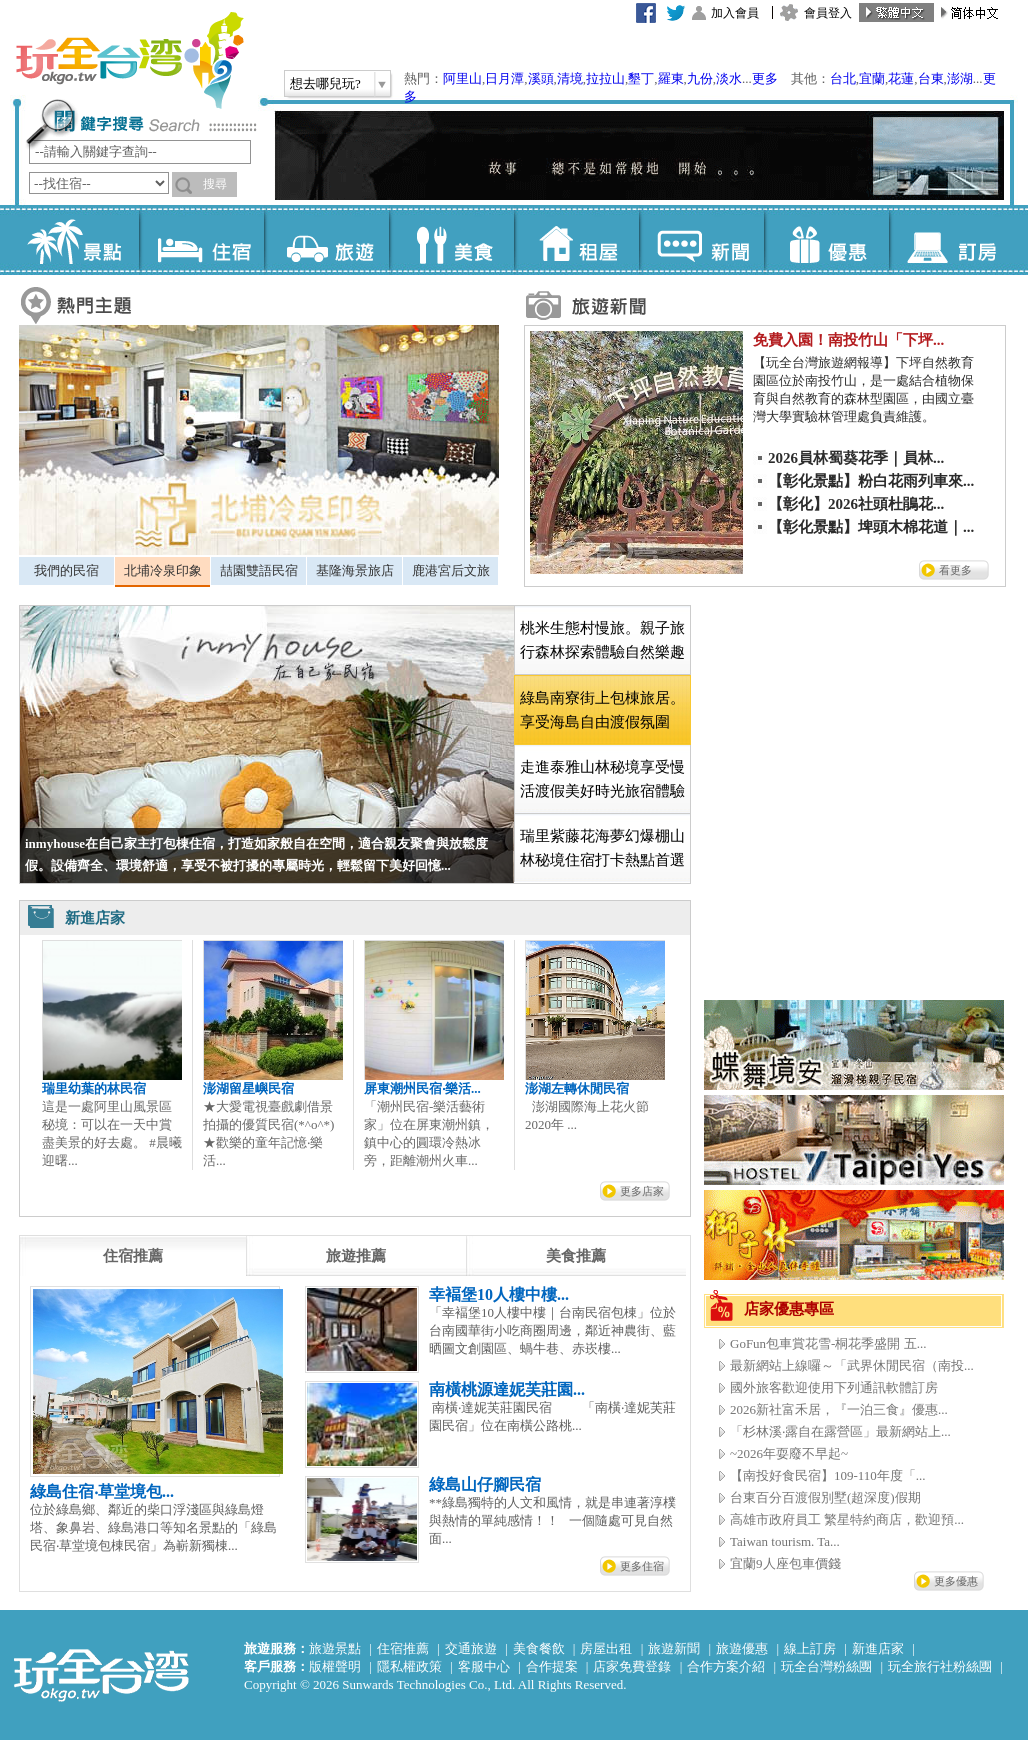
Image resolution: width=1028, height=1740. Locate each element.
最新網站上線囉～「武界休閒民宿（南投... (852, 1365)
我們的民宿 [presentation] (66, 570)
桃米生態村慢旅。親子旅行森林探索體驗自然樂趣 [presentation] (602, 640)
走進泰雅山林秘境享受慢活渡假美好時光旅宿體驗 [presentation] (602, 779)
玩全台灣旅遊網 (129, 60)
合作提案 (552, 1666)
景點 (76, 240)
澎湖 (960, 78)
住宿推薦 (403, 1648)
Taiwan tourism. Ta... (785, 1541)
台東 (931, 78)
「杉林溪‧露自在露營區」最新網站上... (840, 1431)
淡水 (729, 78)
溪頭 (541, 78)
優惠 (826, 240)
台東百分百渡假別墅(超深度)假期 (825, 1497)
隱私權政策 (409, 1666)
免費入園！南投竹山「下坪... (848, 340)
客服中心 (484, 1666)
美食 (451, 240)
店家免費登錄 (632, 1666)
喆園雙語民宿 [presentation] (259, 570)
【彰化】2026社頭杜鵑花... (856, 504)
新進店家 (878, 1648)
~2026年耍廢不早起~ (789, 1453)
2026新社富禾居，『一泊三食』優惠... (839, 1409)
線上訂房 (810, 1648)
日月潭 (504, 78)
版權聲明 (335, 1666)
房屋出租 (606, 1648)
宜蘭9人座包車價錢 (785, 1563)
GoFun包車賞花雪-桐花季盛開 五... (828, 1343)
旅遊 (326, 240)
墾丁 (641, 78)
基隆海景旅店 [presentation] (355, 570)
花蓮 (901, 78)
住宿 (201, 240)
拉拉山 (605, 78)
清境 (570, 78)
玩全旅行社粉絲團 (940, 1666)
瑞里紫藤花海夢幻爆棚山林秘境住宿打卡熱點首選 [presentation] (602, 848)
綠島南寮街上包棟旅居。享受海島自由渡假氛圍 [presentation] (602, 710)
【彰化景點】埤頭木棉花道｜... (871, 527)
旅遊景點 (335, 1648)
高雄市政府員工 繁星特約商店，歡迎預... (847, 1519)
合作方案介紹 (726, 1666)
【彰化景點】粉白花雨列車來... (871, 481)
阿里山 (462, 78)
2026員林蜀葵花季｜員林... (856, 458)
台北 (843, 78)
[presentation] (133, 1256)
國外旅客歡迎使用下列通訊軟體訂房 (834, 1387)
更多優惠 (956, 1581)
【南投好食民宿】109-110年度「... (828, 1475)
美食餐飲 (539, 1648)
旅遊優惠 (742, 1648)
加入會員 (735, 13)
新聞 (701, 240)
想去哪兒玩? (325, 83)
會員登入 (828, 13)
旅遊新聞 (674, 1648)
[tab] (66, 571)
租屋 (576, 240)
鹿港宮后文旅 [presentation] (451, 570)
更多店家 (642, 1191)
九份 (700, 78)
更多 (765, 78)
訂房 (951, 240)
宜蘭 (872, 78)
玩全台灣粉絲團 (826, 1666)
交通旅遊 (471, 1648)
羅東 (671, 78)
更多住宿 (642, 1566)
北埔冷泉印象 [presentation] (163, 570)
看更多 (955, 570)
